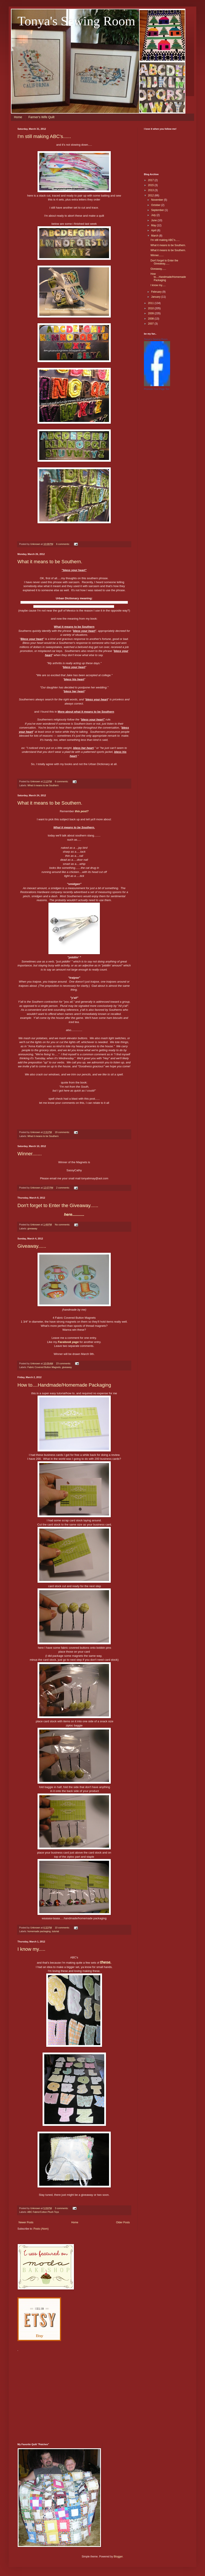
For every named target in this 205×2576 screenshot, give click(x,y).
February (156, 291)
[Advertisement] (41, 2395)
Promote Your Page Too (156, 389)
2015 (151, 185)
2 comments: (63, 1187)
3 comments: (62, 2208)
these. (105, 1962)
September (158, 210)
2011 (151, 303)
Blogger (118, 2556)
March (155, 235)
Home (18, 117)
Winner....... (29, 1153)
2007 (151, 323)
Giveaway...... (31, 1246)
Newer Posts (26, 2222)
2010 (151, 308)
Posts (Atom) (40, 2228)
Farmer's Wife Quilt (41, 117)
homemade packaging (39, 1931)
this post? (82, 811)
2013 (151, 190)
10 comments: (62, 1927)
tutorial (55, 1931)
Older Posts (123, 2222)
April (154, 230)
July (154, 215)
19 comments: (62, 1132)
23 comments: (64, 1363)
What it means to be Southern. (49, 561)
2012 (151, 195)
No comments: (63, 1224)
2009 (151, 313)
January (156, 296)
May (154, 225)
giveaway (32, 1228)
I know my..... (31, 1949)
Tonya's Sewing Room (76, 21)
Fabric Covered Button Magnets (44, 1367)
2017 (151, 180)
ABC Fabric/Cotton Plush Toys (43, 2212)
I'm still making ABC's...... (44, 136)
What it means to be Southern (43, 785)
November (157, 199)
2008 (151, 318)
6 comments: (63, 544)
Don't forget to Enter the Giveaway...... (57, 1205)
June (154, 220)
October (156, 205)
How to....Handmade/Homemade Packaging (64, 1385)
